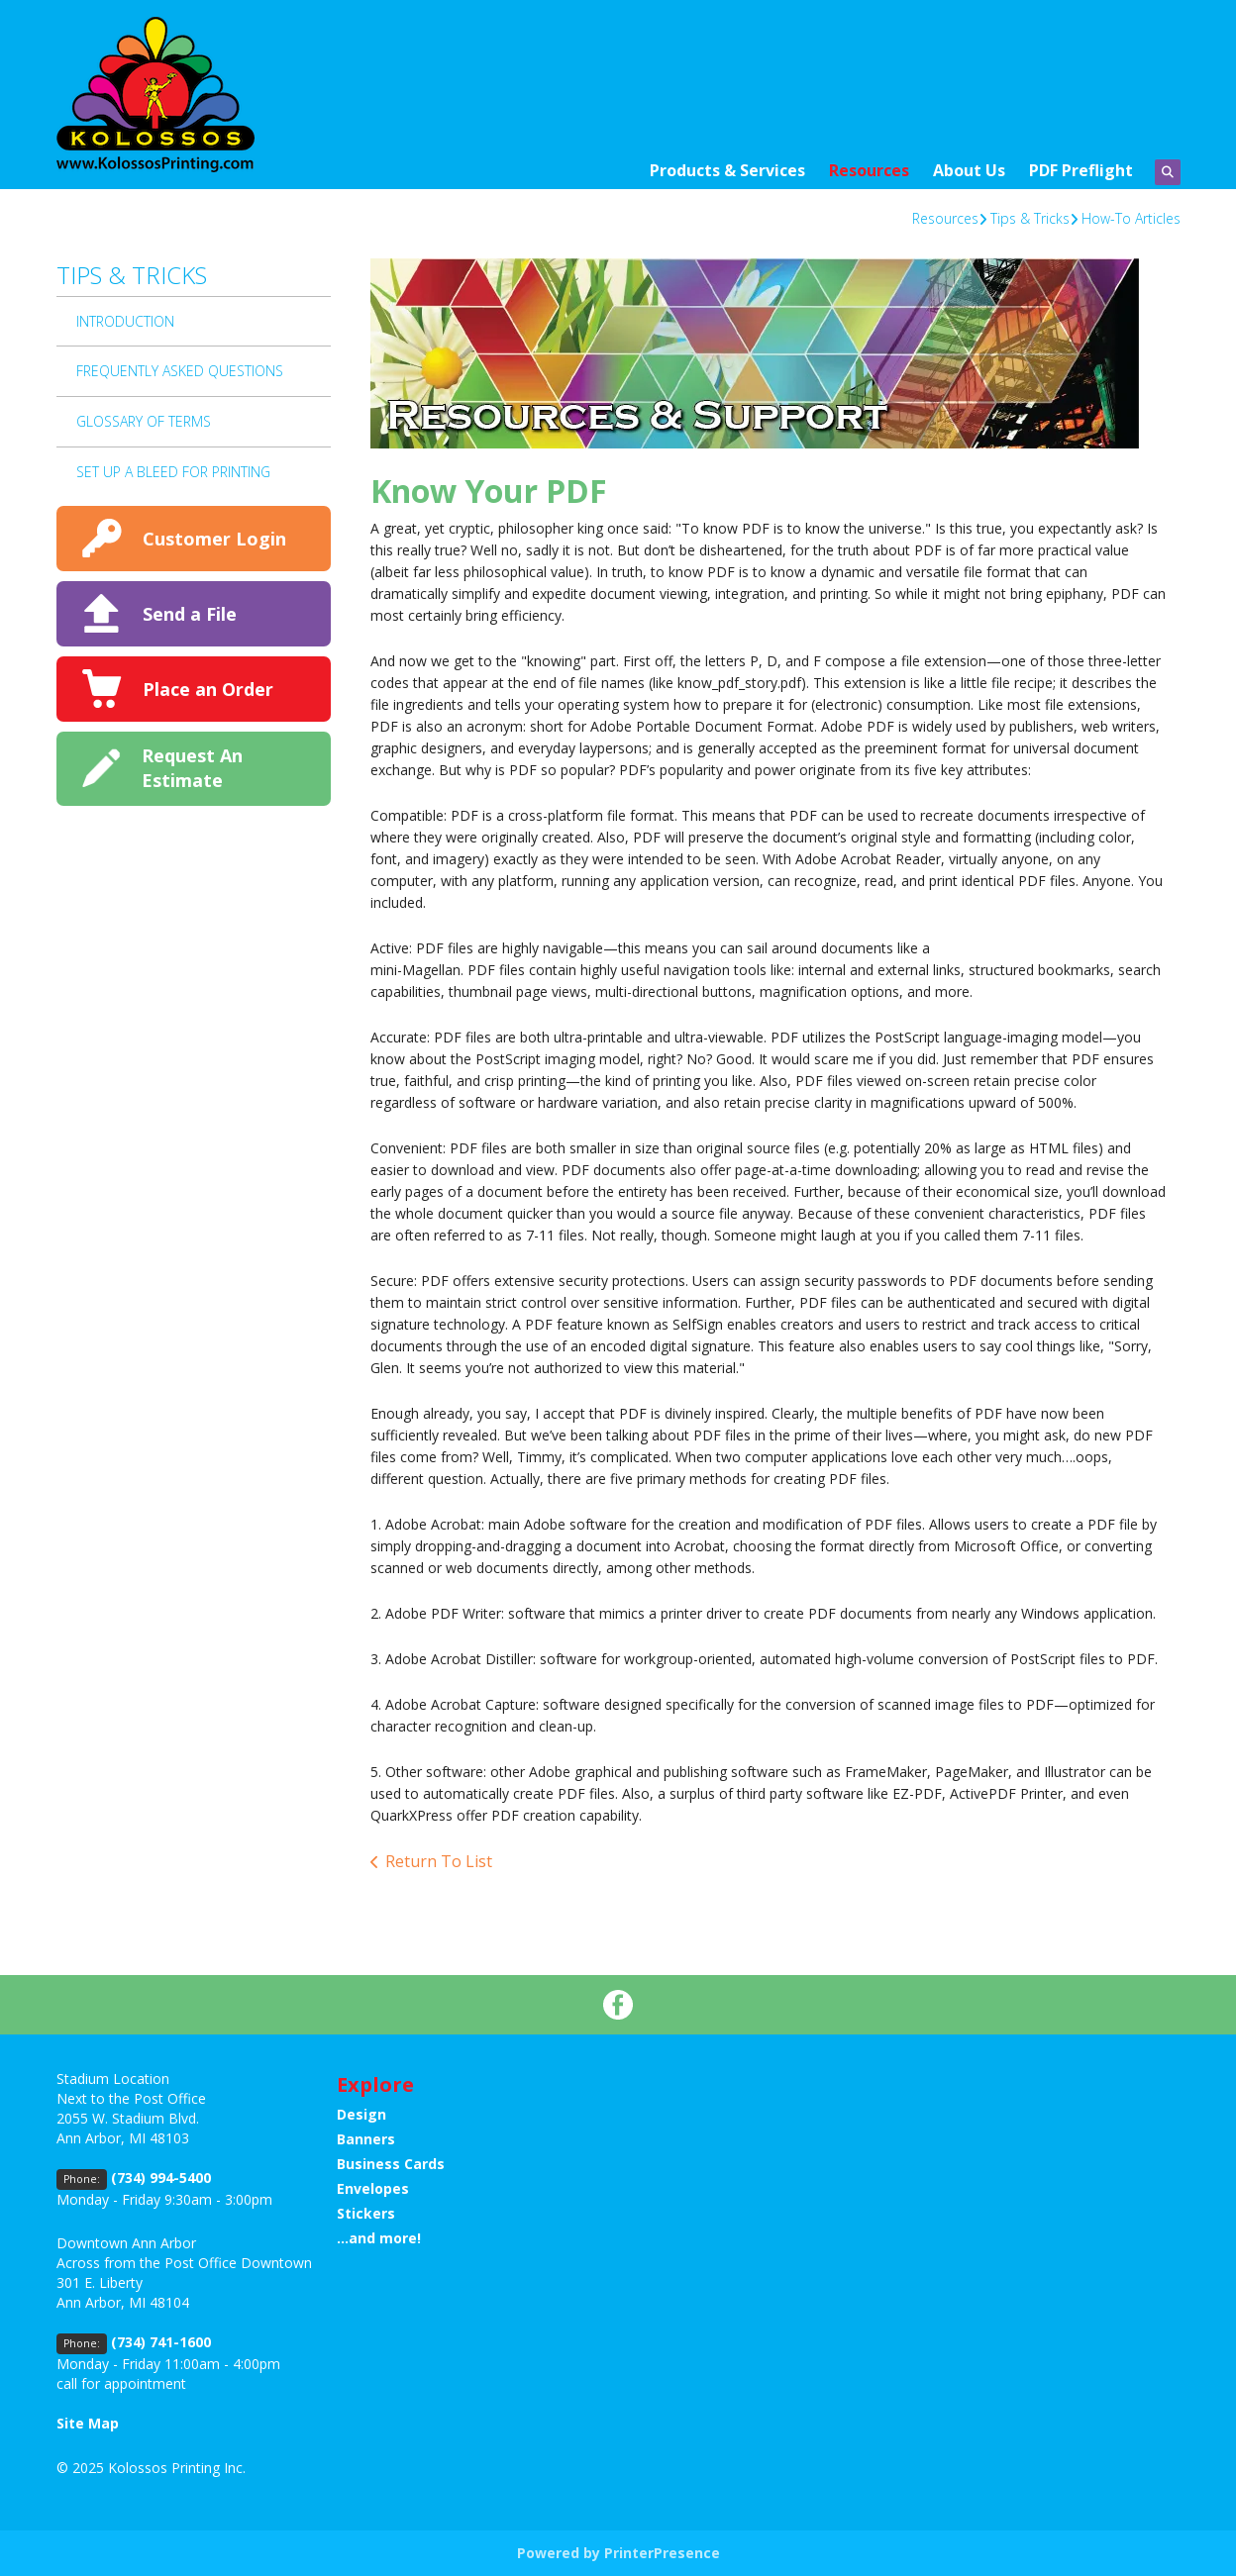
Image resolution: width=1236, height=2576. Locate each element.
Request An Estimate (192, 767)
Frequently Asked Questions (179, 370)
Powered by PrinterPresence (618, 2552)
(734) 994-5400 (161, 2177)
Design (361, 2114)
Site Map (87, 2423)
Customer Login (214, 538)
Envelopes (373, 2188)
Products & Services (727, 170)
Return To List (438, 1861)
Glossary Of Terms (143, 421)
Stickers (366, 2213)
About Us (969, 170)
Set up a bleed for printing (173, 471)
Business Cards (391, 2163)
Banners (366, 2139)
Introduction (125, 321)
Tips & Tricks (1030, 218)
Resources (869, 170)
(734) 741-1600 (161, 2341)
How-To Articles (1131, 218)
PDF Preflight (1081, 170)
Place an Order (208, 689)
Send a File (190, 614)
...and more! (379, 2238)
